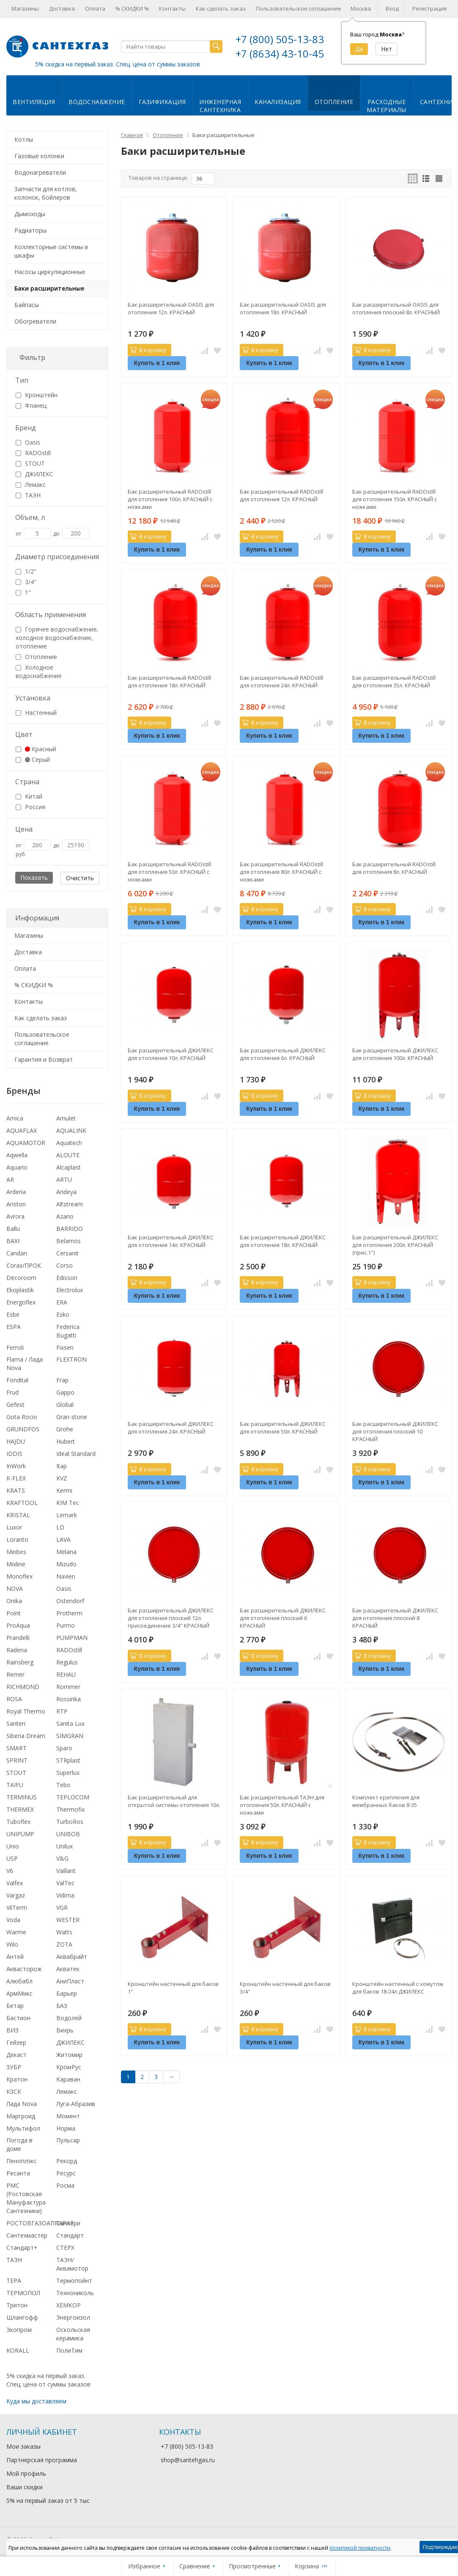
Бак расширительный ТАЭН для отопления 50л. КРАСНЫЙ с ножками (282, 1804)
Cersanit (67, 1253)
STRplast (68, 1760)
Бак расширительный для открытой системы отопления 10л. (174, 1801)
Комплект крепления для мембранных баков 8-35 (386, 1801)
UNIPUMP (20, 1834)
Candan (16, 1253)
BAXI (12, 1241)
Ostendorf (70, 1601)
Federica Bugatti (68, 1331)
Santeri (15, 1723)
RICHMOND (22, 1687)
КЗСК (13, 2091)
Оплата (95, 8)
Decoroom (21, 1278)
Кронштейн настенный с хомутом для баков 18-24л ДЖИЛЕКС (397, 1987)
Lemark (66, 1515)
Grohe (64, 1429)
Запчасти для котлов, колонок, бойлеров (45, 193)
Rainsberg (19, 1662)
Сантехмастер (26, 2235)
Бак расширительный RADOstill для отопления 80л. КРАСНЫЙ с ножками (281, 871)
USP (12, 1858)
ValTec (65, 1883)
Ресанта (18, 2173)
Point (13, 1613)
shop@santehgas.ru (188, 2460)
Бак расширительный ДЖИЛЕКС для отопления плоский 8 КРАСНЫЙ (395, 1618)
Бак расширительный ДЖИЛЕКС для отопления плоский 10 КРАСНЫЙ (395, 1431)
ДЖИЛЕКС (34, 474)
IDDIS (14, 1454)
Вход (392, 8)
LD (60, 1527)
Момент (68, 2116)
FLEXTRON (71, 1359)
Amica (14, 1118)
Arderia (16, 1192)
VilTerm (16, 1907)
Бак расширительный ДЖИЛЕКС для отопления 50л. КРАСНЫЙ (283, 1427)
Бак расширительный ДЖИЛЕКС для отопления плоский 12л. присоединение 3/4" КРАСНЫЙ (171, 1618)
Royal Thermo (25, 1711)
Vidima (65, 1895)
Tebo (63, 1785)
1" (23, 592)
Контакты (172, 8)
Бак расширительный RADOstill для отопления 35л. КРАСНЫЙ (394, 681)
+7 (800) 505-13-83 (280, 39)
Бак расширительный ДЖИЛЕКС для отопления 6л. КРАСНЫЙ (283, 1054)
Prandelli (18, 1638)
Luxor (14, 1527)
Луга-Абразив (75, 2104)
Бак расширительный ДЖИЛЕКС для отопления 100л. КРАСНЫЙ (395, 1054)
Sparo (64, 1748)
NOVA (14, 1589)
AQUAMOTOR (25, 1143)
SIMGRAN (69, 1736)
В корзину (148, 350)
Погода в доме (19, 2144)
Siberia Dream (25, 1736)
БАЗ (61, 2006)
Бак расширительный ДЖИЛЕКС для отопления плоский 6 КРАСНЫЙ (283, 1618)
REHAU (66, 1674)
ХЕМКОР (68, 2305)
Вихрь (65, 2030)
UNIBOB (68, 1834)
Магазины (25, 8)
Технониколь (75, 2293)
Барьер (66, 1993)
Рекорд (66, 2161)
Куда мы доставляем (36, 2401)
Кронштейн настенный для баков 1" (173, 1987)
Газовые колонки (39, 156)
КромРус (68, 2067)
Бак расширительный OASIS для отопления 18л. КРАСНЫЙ (283, 308)
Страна (27, 781)
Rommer (68, 1687)
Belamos (68, 1241)
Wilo (12, 1944)
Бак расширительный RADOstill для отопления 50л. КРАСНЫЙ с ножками (169, 871)
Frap (62, 1380)
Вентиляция (34, 102)
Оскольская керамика (73, 2334)
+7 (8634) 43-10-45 (280, 53)
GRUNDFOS (22, 1429)
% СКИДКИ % (132, 8)
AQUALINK (71, 1130)
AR (10, 1179)
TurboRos (69, 1822)
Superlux (68, 1773)
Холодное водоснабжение (39, 671)
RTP (62, 1711)
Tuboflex (18, 1822)
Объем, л (30, 517)
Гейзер (16, 2042)
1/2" (26, 571)
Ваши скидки (24, 2487)
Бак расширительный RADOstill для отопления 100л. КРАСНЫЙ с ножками (170, 499)
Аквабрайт (71, 1957)
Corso (64, 1265)
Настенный (36, 713)
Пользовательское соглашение (298, 8)
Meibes (16, 1552)
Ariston (16, 1204)
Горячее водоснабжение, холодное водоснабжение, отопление (57, 637)
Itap (61, 1466)
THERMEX (20, 1809)
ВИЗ (12, 2030)
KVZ (61, 1478)
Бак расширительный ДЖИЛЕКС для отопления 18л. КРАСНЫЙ (283, 1241)
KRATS (15, 1490)
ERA (61, 1302)
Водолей (69, 2018)
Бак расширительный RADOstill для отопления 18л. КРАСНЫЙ (169, 681)
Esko (62, 1314)
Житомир (69, 2055)
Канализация (278, 102)
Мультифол (23, 2128)
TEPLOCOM (72, 1797)
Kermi (64, 1490)
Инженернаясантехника (220, 106)
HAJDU (15, 1441)
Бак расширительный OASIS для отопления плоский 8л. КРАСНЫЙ (396, 308)
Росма (65, 2185)
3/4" (26, 582)
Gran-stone (71, 1417)
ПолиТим (69, 2350)
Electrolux (69, 1290)
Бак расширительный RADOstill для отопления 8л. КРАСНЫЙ (394, 868)
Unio (12, 1846)
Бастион (18, 2018)
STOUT (30, 463)
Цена (24, 829)
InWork (16, 1466)
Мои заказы (23, 2446)
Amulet (66, 1118)
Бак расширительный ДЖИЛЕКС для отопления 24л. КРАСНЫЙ (171, 1427)
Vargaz (15, 1895)
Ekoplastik (20, 1290)
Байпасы (26, 305)
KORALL (17, 2350)
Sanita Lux (70, 1723)
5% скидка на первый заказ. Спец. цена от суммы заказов (117, 64)
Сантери (68, 2223)
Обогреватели (35, 321)
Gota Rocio (21, 1417)
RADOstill (33, 453)
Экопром (19, 2330)
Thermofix (70, 1809)
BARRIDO (69, 1229)
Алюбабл (19, 1981)
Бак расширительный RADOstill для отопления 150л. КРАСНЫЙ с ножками (394, 499)
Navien (65, 1576)
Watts (64, 1932)
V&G (62, 1858)
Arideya (66, 1192)
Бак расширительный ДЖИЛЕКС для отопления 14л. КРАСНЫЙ (171, 1241)
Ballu (13, 1229)
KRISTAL (18, 1515)
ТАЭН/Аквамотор (72, 2264)
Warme (16, 1932)
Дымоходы (29, 214)
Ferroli (15, 1347)
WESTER (68, 1920)
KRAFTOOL (22, 1503)
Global (65, 1405)
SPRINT (16, 1760)
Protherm (69, 1613)
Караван (68, 2079)
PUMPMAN (72, 1638)
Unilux (64, 1846)
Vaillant (66, 1871)
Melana (66, 1552)
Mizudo (66, 1564)
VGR (62, 1907)
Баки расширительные (49, 288)
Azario (65, 1216)
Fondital (17, 1380)
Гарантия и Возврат (43, 1059)
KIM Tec (67, 1503)
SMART (16, 1748)
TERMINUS (21, 1797)
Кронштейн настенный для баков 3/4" (285, 1987)
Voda (13, 1920)
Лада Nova (21, 2104)
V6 (9, 1871)
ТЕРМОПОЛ (23, 2293)
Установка (32, 698)
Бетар (15, 2006)
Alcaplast (68, 1167)
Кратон (16, 2079)
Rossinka (68, 1699)
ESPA (13, 1327)
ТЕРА (13, 2281)
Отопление (334, 102)
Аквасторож (24, 1969)
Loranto (17, 1539)
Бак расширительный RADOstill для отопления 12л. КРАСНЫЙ (281, 495)
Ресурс (66, 2173)
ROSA (14, 1699)
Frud (12, 1392)
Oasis (28, 442)
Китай (29, 796)
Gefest (15, 1405)
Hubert (65, 1441)
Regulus (67, 1662)
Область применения (50, 614)
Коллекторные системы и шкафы (51, 251)
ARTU (64, 1179)
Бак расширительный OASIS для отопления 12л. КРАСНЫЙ (171, 308)
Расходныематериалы (386, 106)
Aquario (16, 1167)
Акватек (68, 1969)
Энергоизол (73, 2317)
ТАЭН (28, 495)
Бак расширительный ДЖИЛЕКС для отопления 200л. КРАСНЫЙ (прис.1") (395, 1244)
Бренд (25, 427)
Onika (14, 1601)
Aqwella (16, 1155)
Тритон (16, 2305)
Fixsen (65, 1347)
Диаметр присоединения (57, 556)
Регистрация (429, 8)
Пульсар (68, 2140)
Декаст (16, 2055)
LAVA (63, 1539)
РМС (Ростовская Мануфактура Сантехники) (26, 2198)
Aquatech (69, 1143)
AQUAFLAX (21, 1130)
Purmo (65, 1625)
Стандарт (70, 2235)
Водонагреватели (40, 172)
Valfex (14, 1883)
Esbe (12, 1314)
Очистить (80, 878)
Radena (16, 1650)
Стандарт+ (22, 2248)
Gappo (65, 1392)
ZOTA (64, 1944)
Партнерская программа (41, 2460)
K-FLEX (16, 1478)
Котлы (23, 139)
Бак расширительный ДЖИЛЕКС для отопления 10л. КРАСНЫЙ (171, 1054)
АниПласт (70, 1981)
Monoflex (19, 1576)
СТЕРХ (65, 2248)
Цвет (24, 734)
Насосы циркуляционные (49, 272)
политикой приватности (359, 2547)
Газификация (162, 102)
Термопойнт (74, 2281)
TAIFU (14, 1785)
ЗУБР (13, 2067)
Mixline (15, 1564)
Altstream (69, 1204)
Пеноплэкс (21, 2161)
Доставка (62, 8)
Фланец (31, 405)
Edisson (66, 1278)
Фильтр (32, 357)
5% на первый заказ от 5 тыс (48, 2500)
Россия (30, 807)
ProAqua (18, 1625)
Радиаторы (30, 230)
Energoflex (21, 1302)
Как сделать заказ (221, 8)
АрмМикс (19, 1993)
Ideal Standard (76, 1454)
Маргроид (20, 2116)
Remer (15, 1674)
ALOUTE (68, 1155)
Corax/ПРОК (23, 1265)
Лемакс (31, 485)
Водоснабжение (97, 102)
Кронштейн (37, 395)
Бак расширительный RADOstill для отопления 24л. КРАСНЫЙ (281, 681)
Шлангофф (22, 2317)
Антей (15, 1957)
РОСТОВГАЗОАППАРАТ (40, 2223)
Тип (21, 380)
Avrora (15, 1216)
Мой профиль (26, 2473)
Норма (65, 2128)
